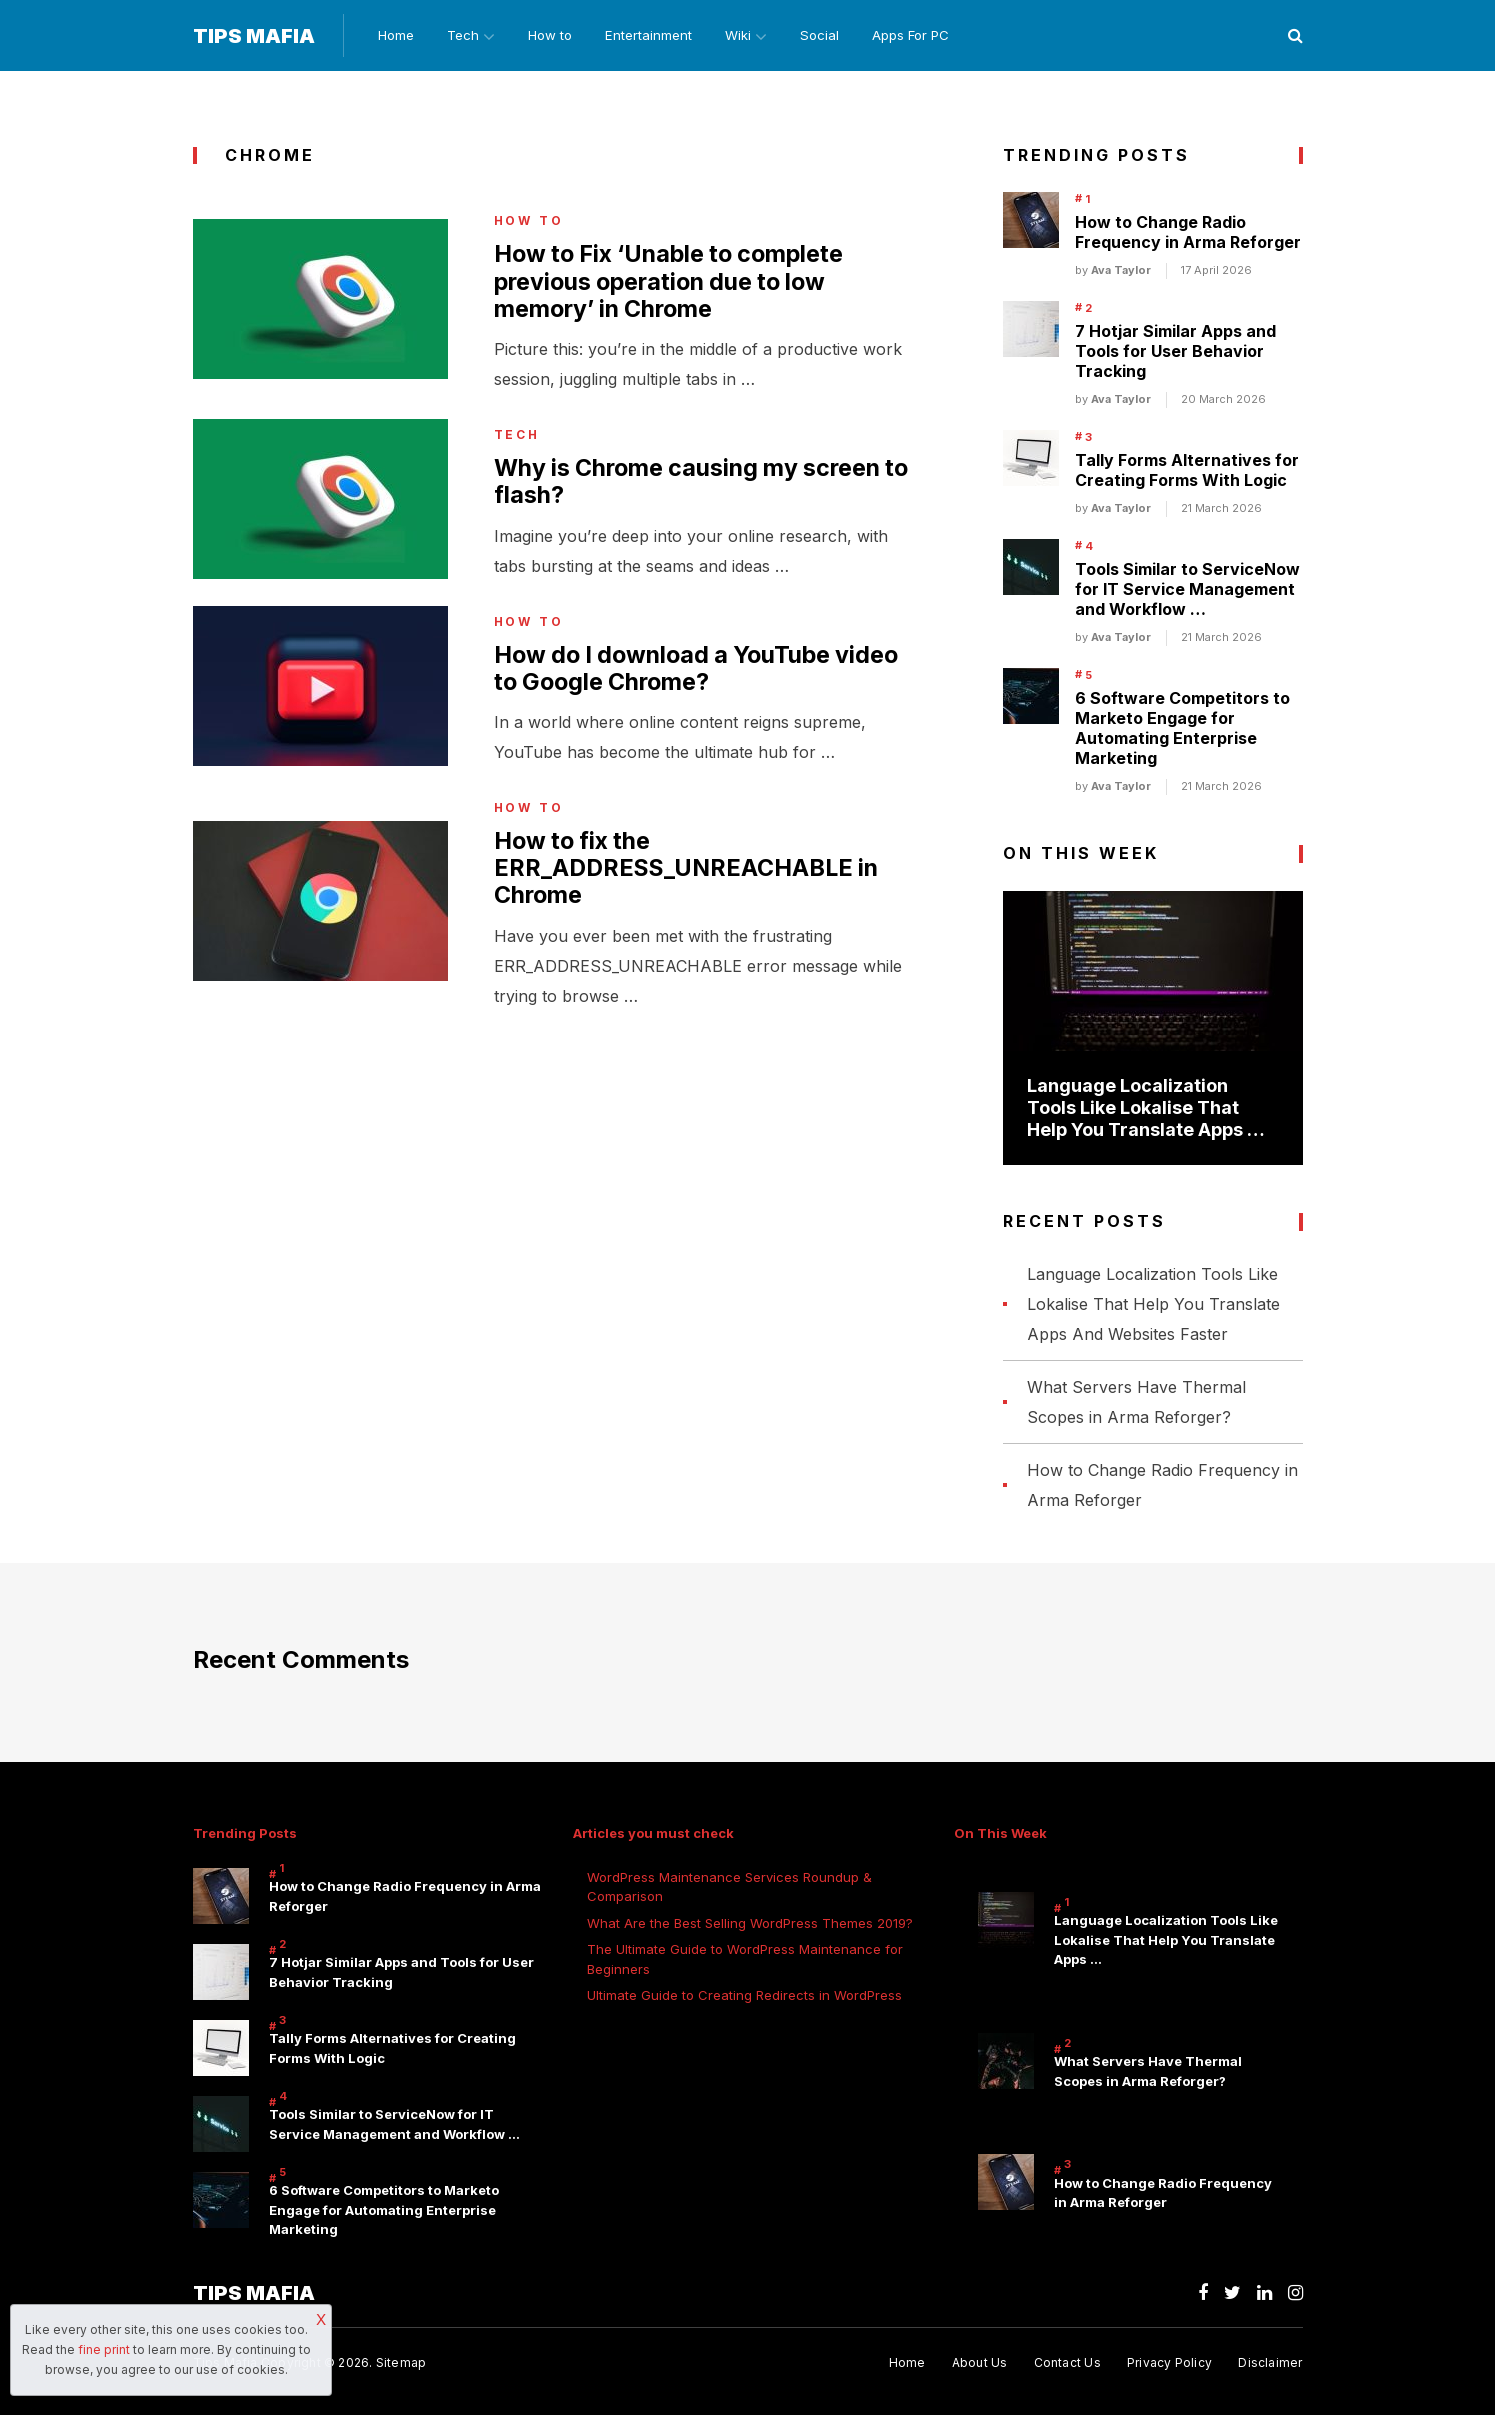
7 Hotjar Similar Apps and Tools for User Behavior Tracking (1175, 353)
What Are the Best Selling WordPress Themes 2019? (750, 1924)
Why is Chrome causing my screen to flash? (708, 487)
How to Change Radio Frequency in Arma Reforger (1188, 234)
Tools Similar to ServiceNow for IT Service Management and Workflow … (1187, 591)
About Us (977, 2364)
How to (554, 36)
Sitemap (401, 2364)
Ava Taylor (1121, 272)
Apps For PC (924, 36)
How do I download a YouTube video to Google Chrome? (703, 675)
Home (392, 36)
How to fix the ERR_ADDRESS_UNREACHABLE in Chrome (691, 877)
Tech (461, 36)
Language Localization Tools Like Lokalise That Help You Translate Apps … (1146, 1108)
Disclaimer (1270, 2364)
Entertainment (654, 36)
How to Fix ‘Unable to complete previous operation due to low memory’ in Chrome (677, 285)
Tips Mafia (254, 37)
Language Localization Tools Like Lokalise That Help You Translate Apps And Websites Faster (1153, 1305)
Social (832, 36)
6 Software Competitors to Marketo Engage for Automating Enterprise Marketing (1182, 730)
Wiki (745, 36)
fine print (104, 2349)
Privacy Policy (1168, 2364)
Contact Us (1065, 2364)
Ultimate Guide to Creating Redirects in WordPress (744, 1997)
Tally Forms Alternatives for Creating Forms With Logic (1187, 472)
